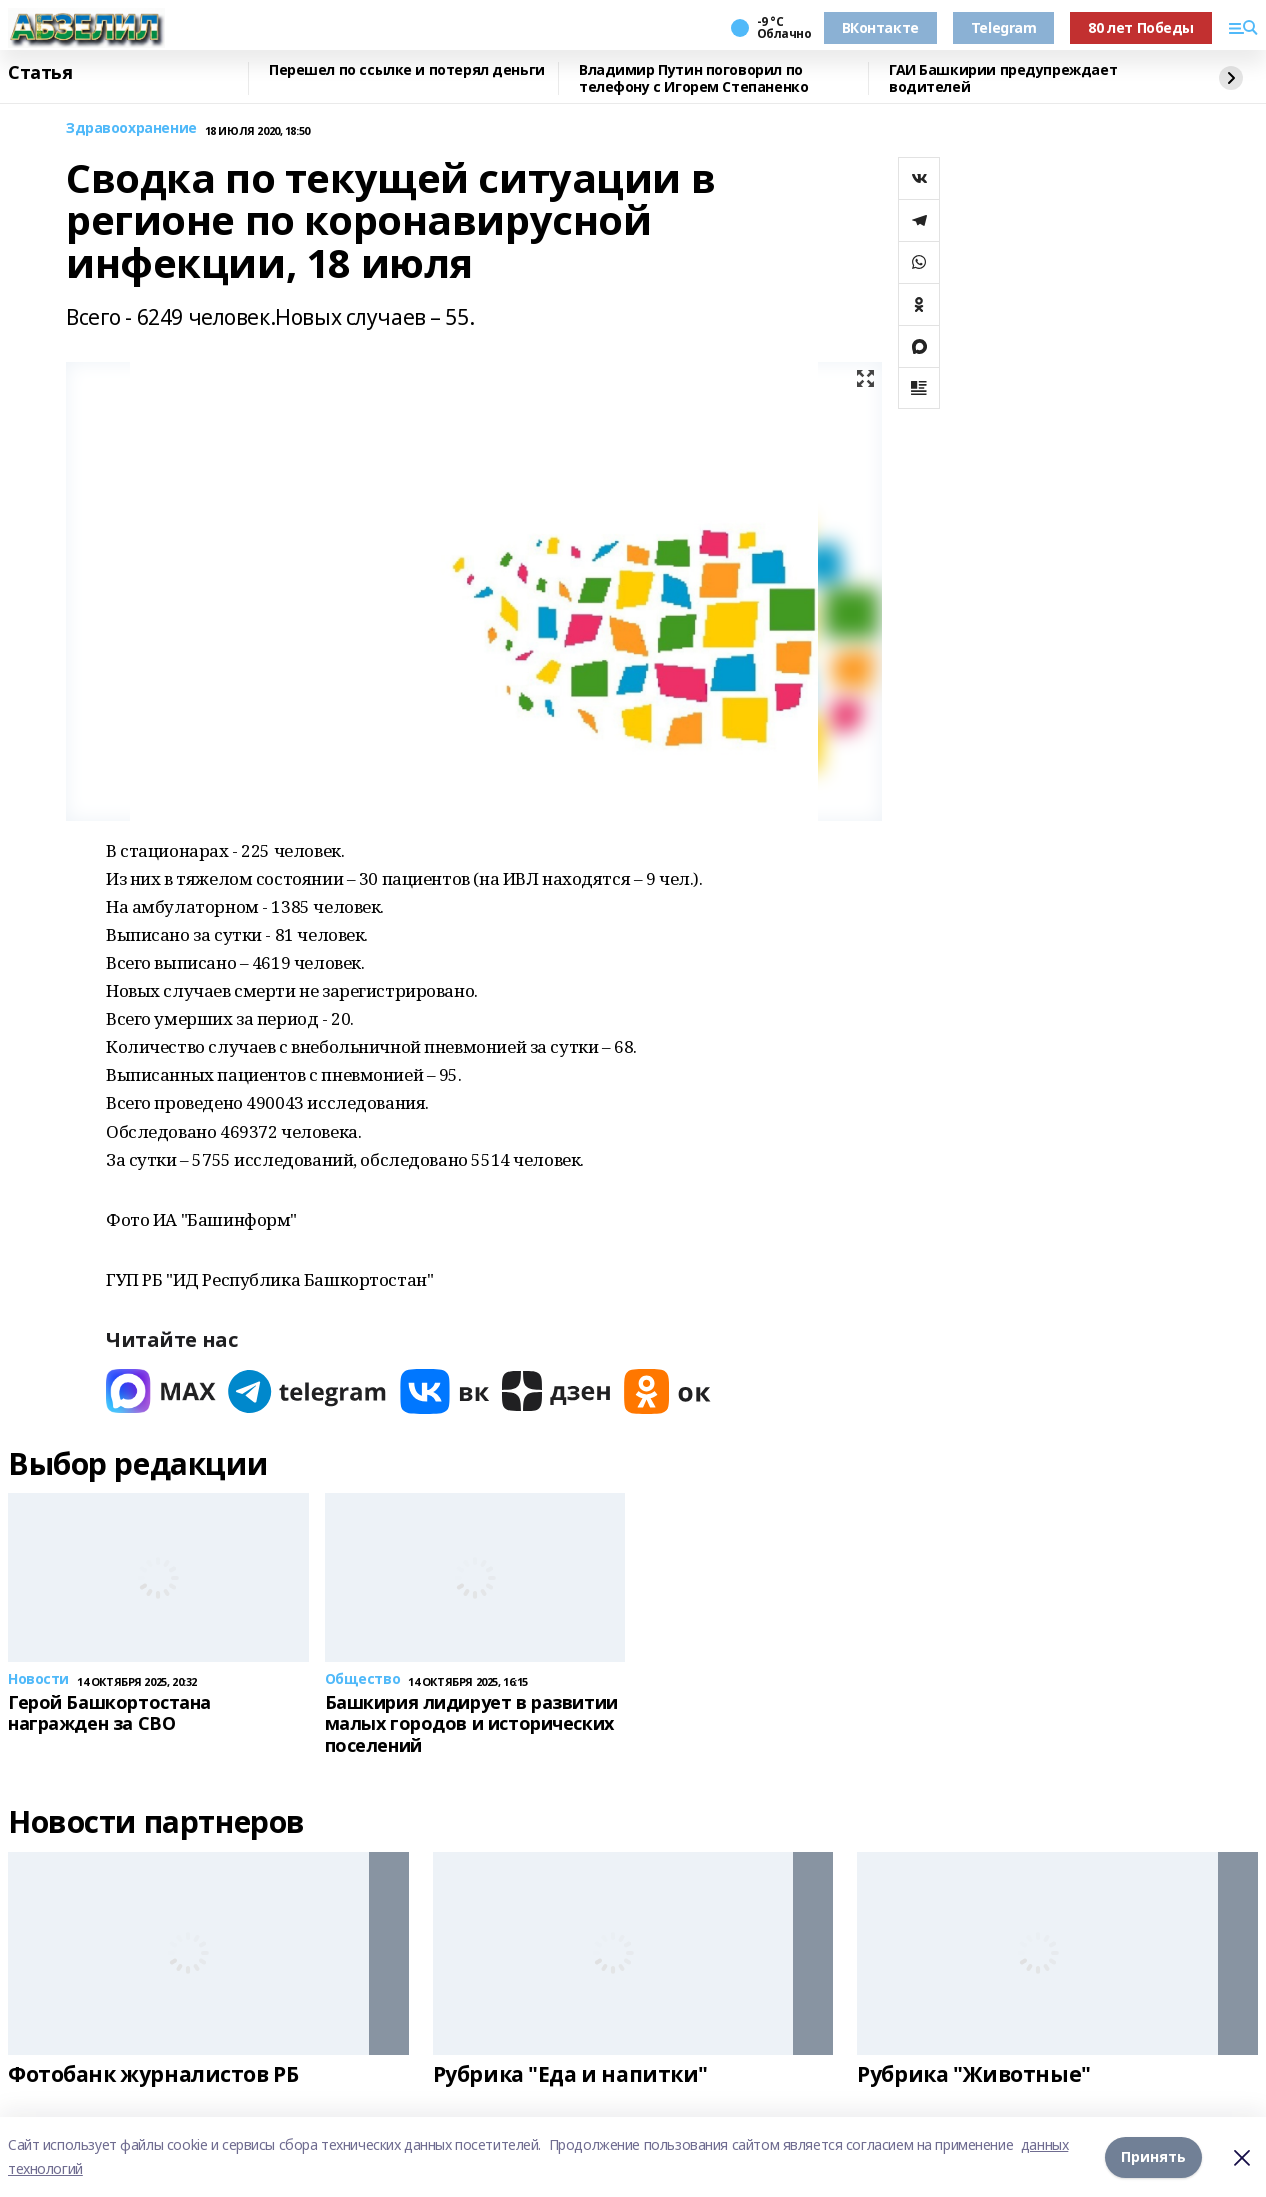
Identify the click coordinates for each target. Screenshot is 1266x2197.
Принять (1153, 2156)
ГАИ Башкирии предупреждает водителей (1003, 78)
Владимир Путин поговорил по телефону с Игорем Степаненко (693, 78)
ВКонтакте (880, 27)
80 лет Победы (1141, 27)
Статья (40, 73)
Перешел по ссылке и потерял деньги (407, 70)
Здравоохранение (131, 128)
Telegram (1004, 27)
